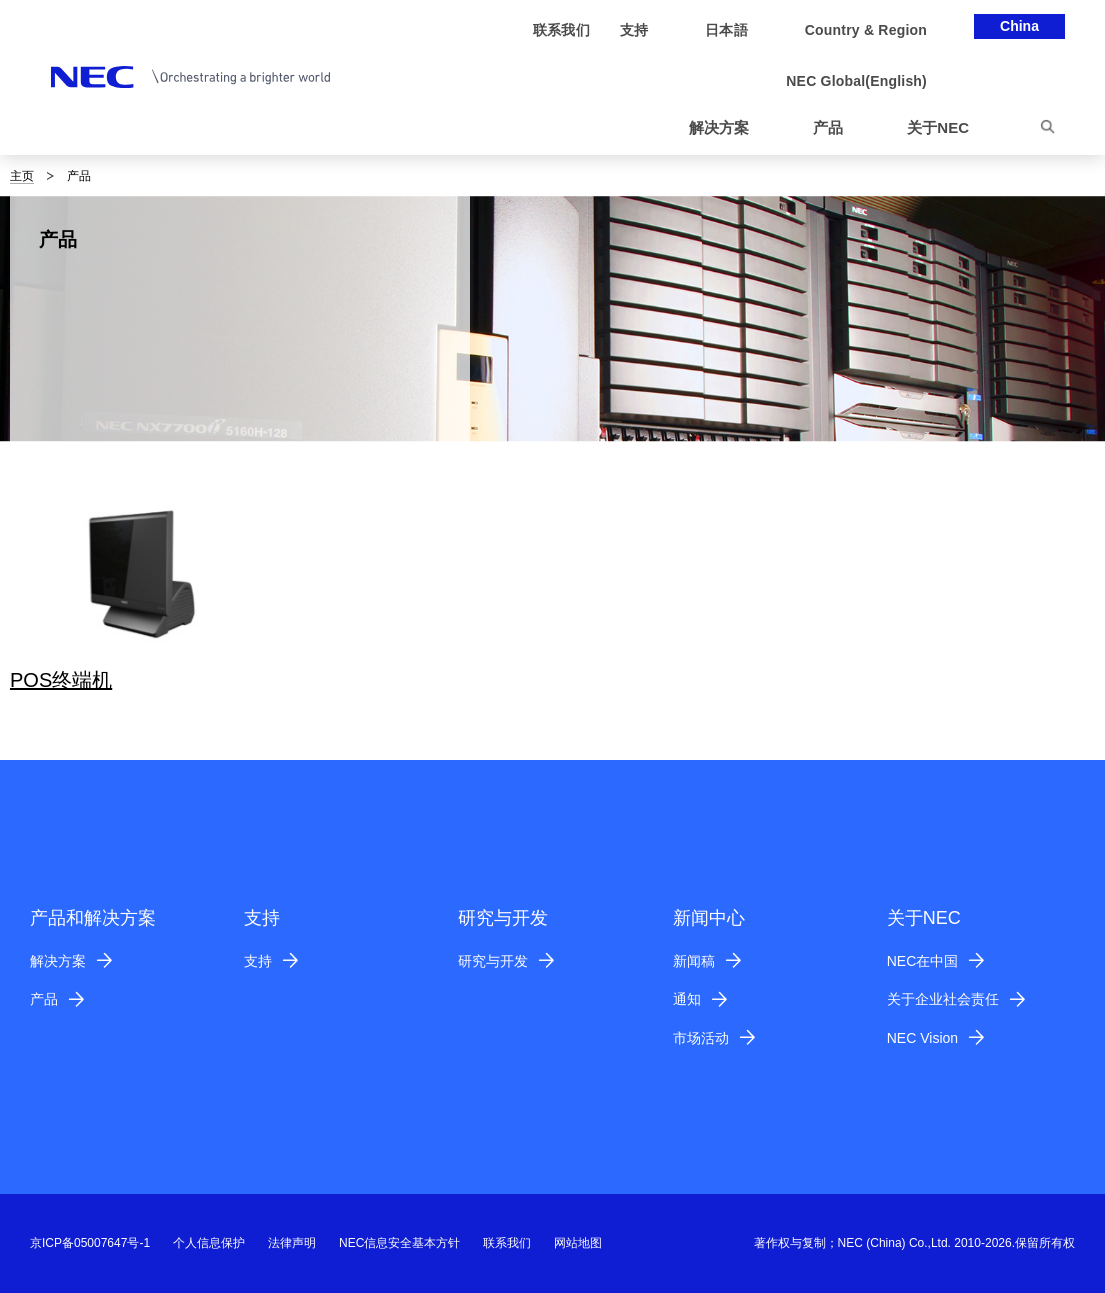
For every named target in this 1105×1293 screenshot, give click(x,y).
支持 (258, 961)
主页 (22, 176)
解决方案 (58, 961)
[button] (727, 128)
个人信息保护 (209, 1243)
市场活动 (701, 1038)
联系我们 (507, 1243)
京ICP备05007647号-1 (90, 1243)
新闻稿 (694, 961)
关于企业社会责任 (943, 999)
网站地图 (578, 1243)
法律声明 (292, 1243)
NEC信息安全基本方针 (399, 1243)
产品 (44, 999)
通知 (687, 999)
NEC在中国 (923, 961)
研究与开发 (493, 961)
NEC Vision (922, 1038)
